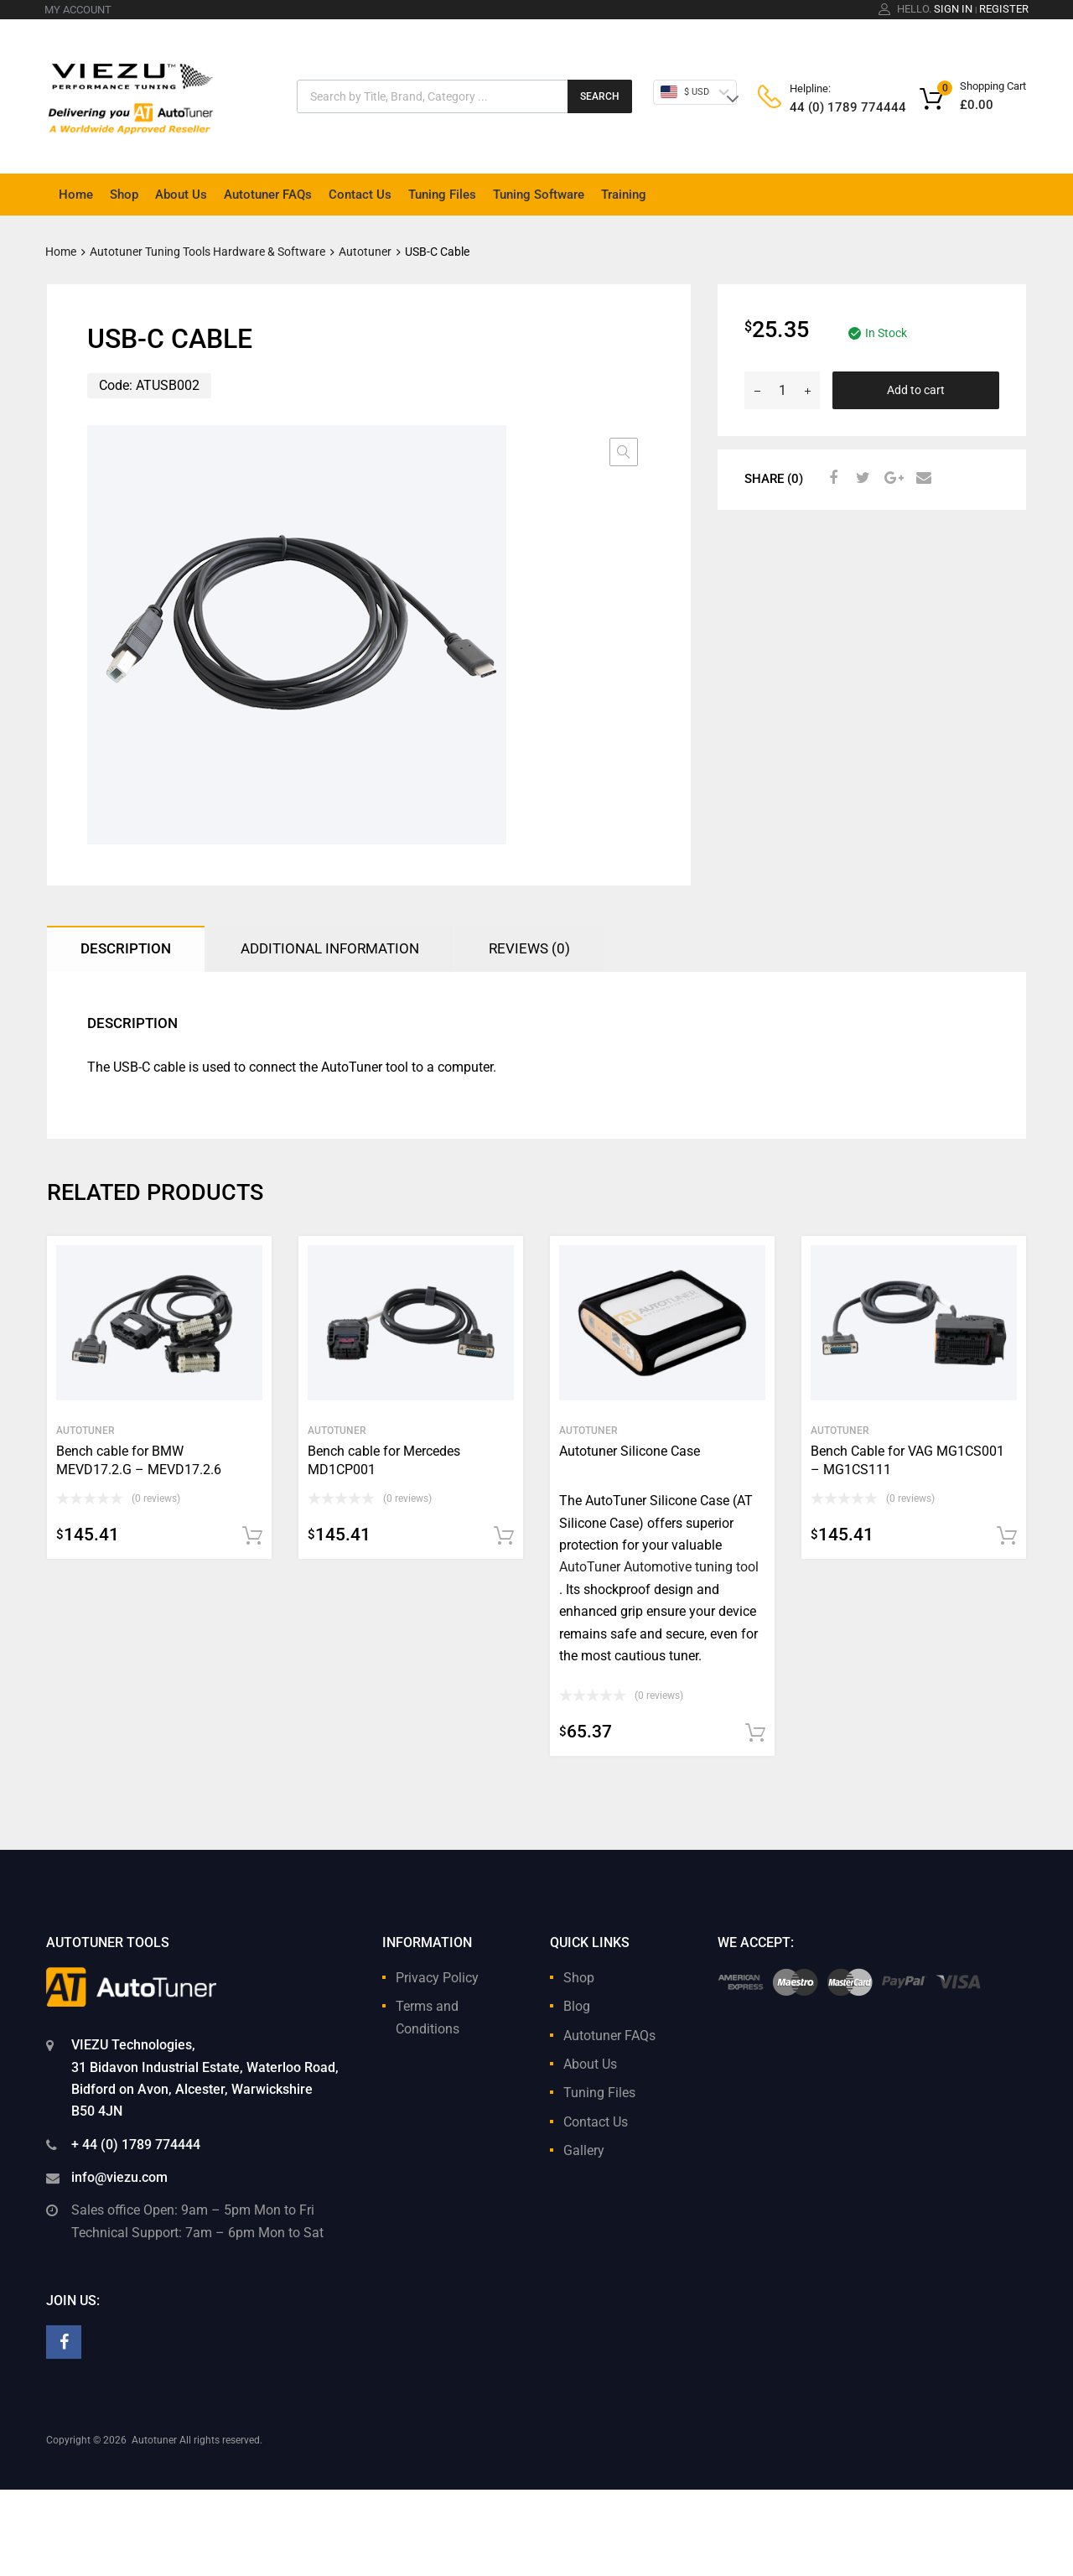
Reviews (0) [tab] (529, 948)
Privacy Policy (437, 1978)
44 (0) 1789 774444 (831, 107)
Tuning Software (538, 194)
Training (623, 194)
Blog (576, 2006)
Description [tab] (125, 948)
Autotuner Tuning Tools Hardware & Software (207, 251)
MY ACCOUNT (77, 9)
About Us (181, 194)
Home (76, 194)
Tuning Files (442, 194)
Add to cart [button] (252, 1536)
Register (1004, 9)
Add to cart (916, 390)
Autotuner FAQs (268, 194)
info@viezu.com (119, 2177)
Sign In (953, 9)
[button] (623, 452)
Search (599, 96)
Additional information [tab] (330, 948)
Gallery (583, 2150)
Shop (124, 194)
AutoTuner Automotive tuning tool (659, 1567)
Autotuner (365, 251)
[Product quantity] (782, 390)
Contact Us (360, 194)
